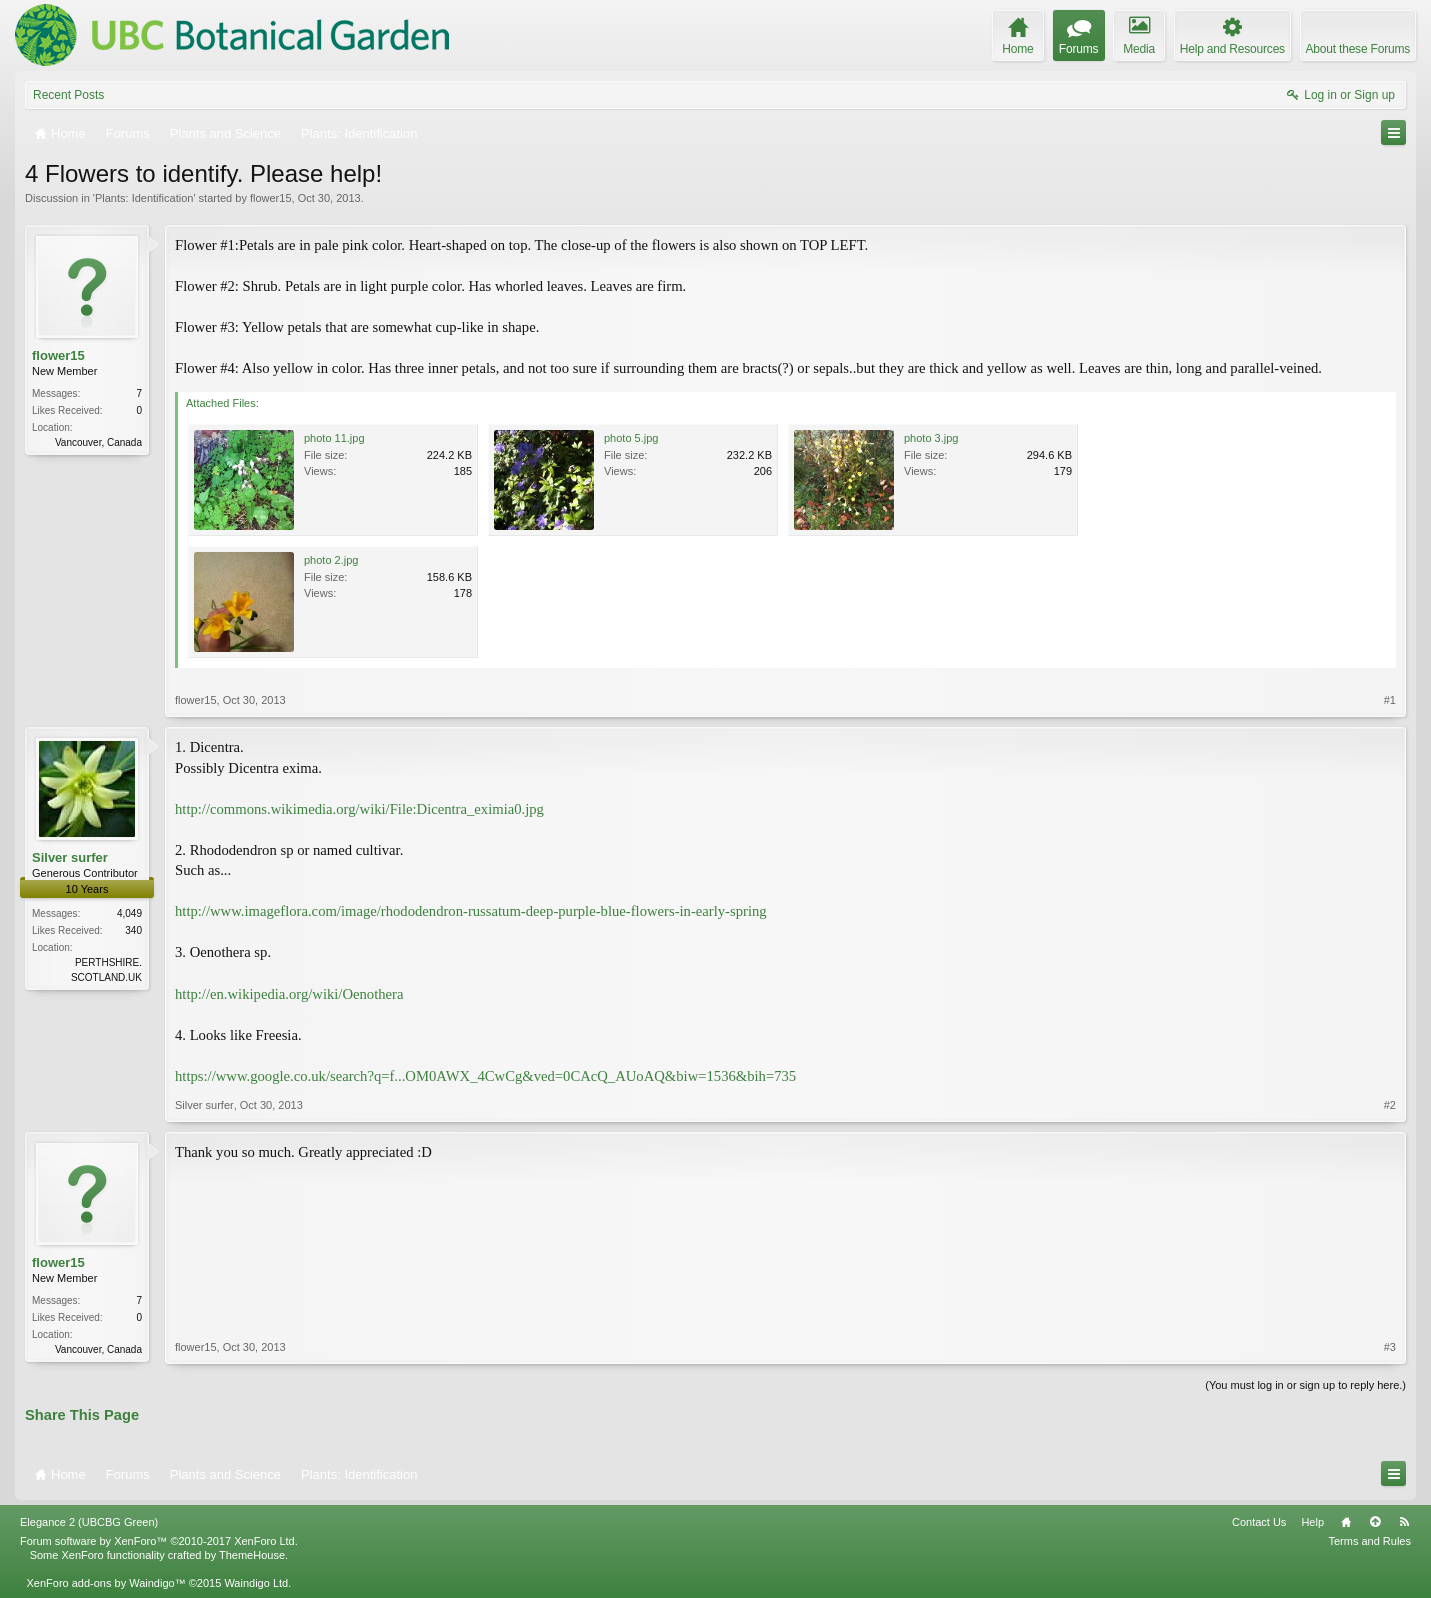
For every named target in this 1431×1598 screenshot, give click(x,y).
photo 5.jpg (631, 438)
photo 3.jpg (931, 438)
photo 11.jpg (334, 438)
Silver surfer (70, 857)
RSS (1404, 1522)
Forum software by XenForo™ (159, 1541)
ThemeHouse (252, 1555)
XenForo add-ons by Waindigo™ (105, 1583)
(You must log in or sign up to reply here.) (1305, 1385)
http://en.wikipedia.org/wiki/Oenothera (289, 994)
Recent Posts (68, 95)
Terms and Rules (1369, 1541)
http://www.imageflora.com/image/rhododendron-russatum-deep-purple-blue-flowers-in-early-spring (471, 911)
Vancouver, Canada (98, 442)
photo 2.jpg (331, 560)
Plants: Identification (144, 198)
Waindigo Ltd (256, 1583)
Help (1312, 1522)
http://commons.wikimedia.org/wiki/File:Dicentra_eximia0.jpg (359, 809)
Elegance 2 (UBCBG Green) (89, 1522)
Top (1375, 1522)
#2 (1390, 1105)
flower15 (271, 198)
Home (1346, 1522)
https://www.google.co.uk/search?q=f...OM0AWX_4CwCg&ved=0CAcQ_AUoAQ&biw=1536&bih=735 (485, 1076)
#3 (1390, 1347)
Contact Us (1259, 1522)
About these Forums (1358, 49)
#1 (1390, 700)
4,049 (129, 913)
